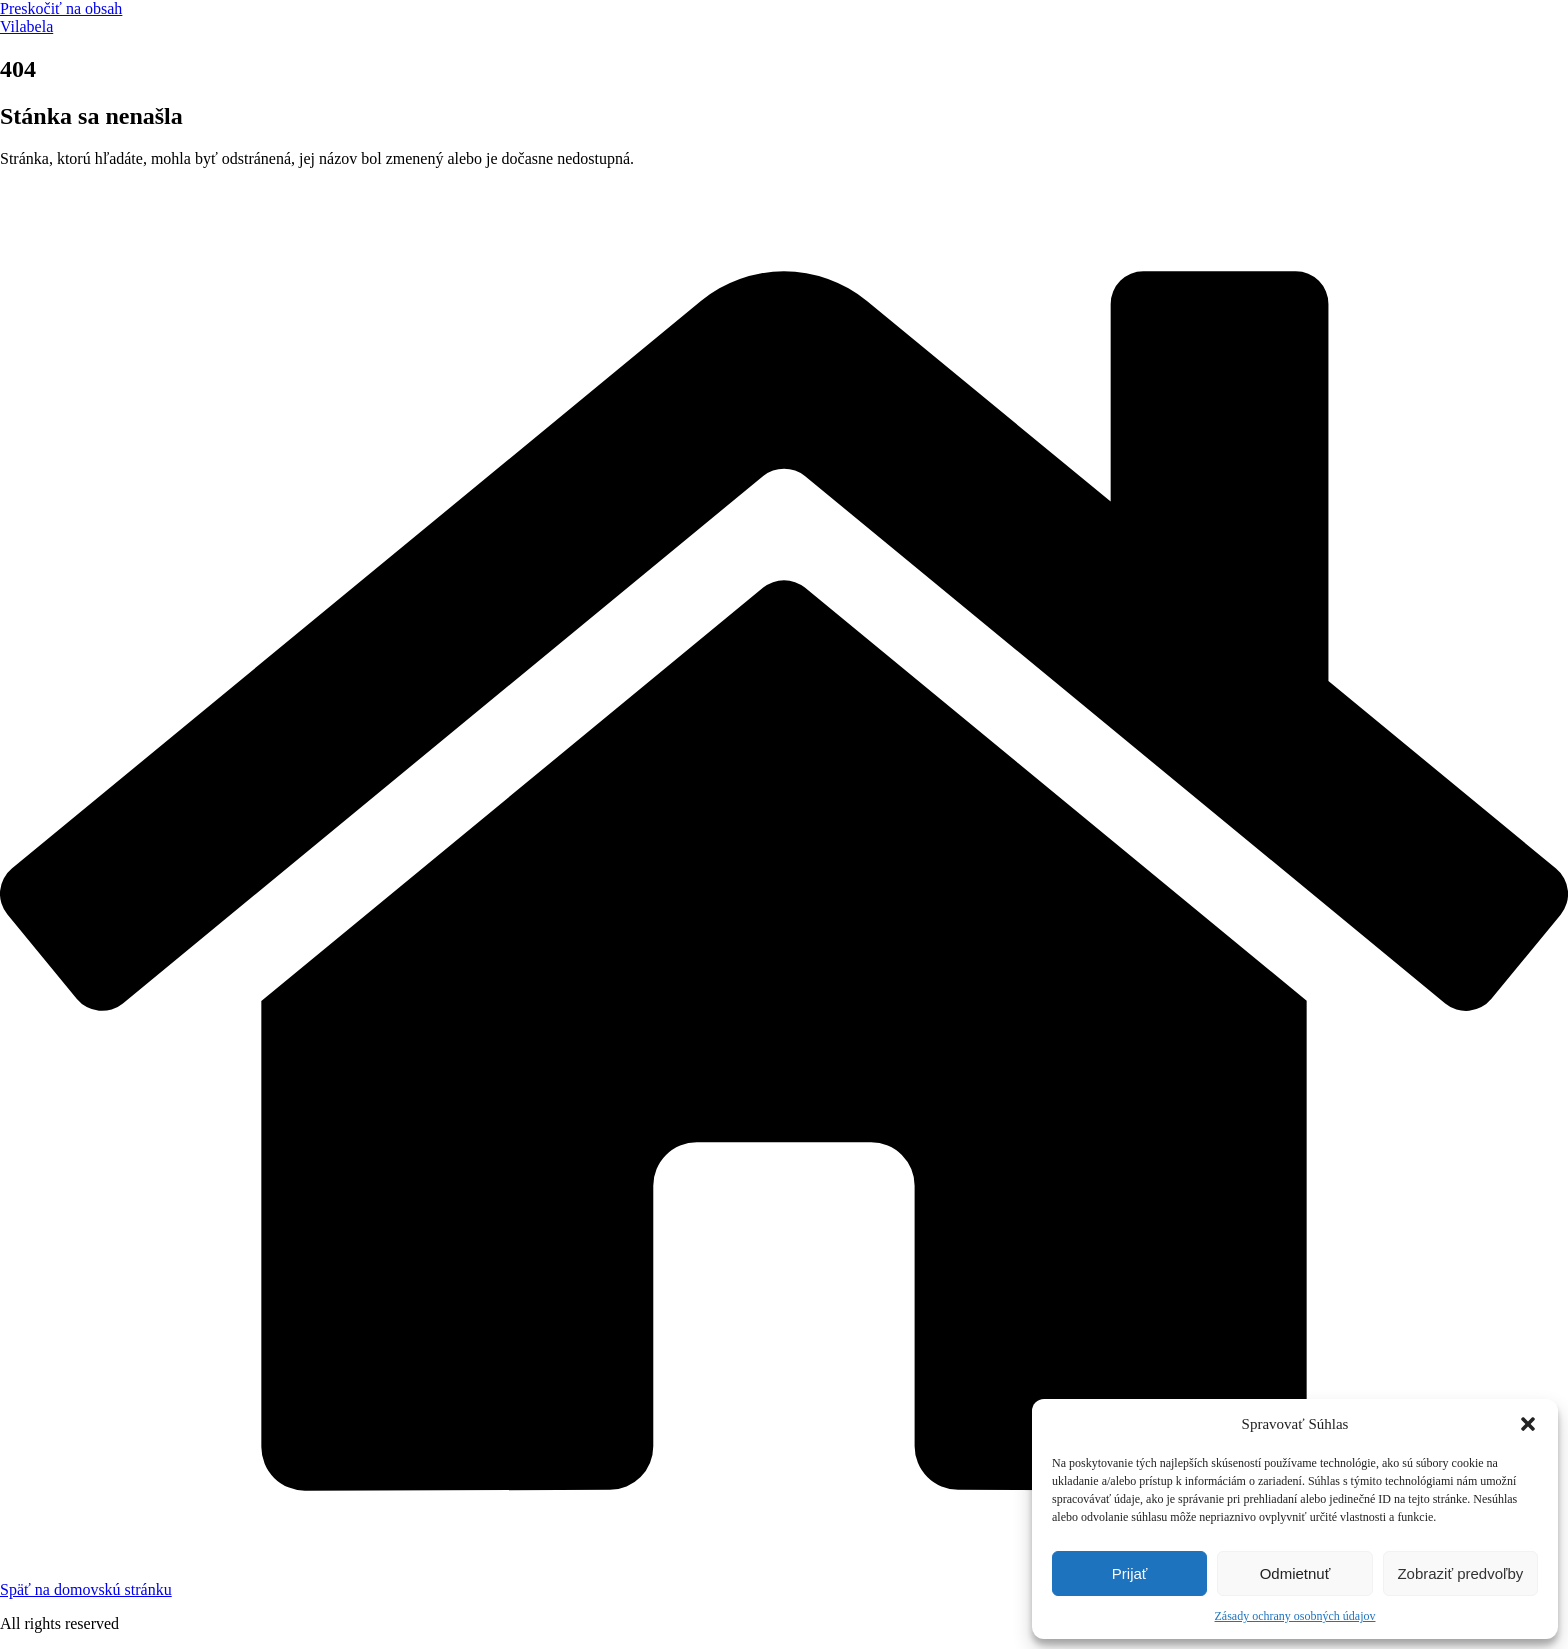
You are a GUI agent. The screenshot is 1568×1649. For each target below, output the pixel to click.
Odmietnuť (1295, 1573)
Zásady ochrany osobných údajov (1295, 1616)
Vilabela (26, 26)
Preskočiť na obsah (61, 8)
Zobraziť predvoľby (1460, 1573)
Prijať (1130, 1573)
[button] (1528, 1424)
